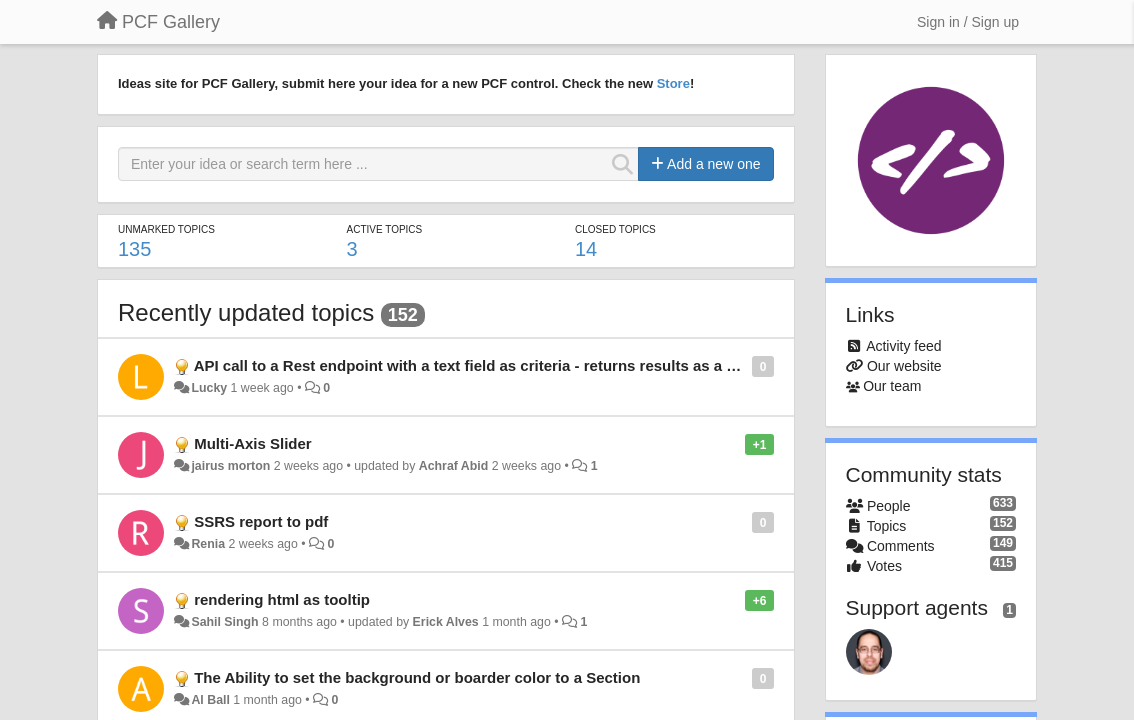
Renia (208, 544)
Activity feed (903, 346)
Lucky (209, 388)
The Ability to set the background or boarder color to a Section (417, 677)
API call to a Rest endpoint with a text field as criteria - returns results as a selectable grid (513, 365)
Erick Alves (446, 622)
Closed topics (615, 229)
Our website (904, 366)
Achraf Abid (454, 466)
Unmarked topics (166, 229)
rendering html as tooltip (282, 599)
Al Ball (210, 700)
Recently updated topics (246, 312)
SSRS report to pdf (261, 521)
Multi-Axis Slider (253, 443)
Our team (892, 386)
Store (673, 83)
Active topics (385, 229)
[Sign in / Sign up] (968, 22)
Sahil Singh (224, 622)
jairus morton (230, 466)
